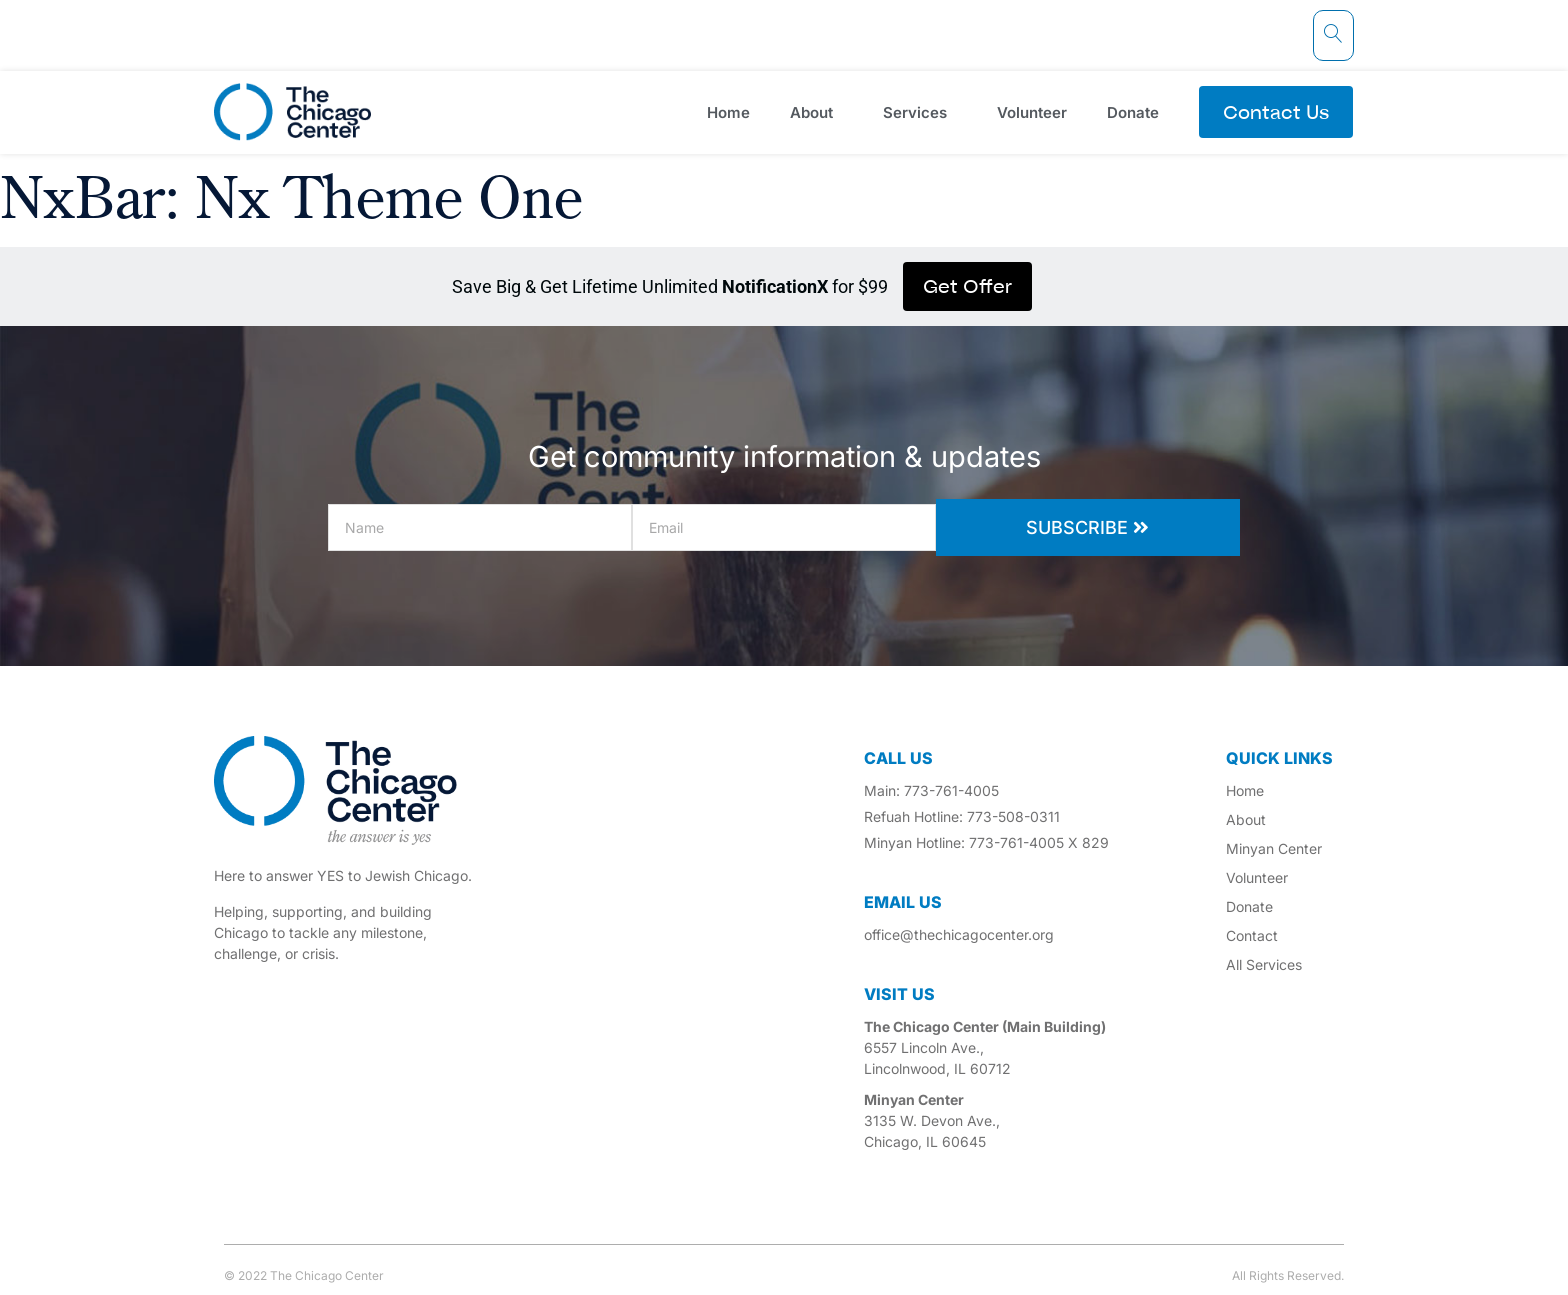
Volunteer (1032, 112)
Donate (1138, 112)
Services (920, 112)
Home (728, 112)
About (816, 112)
